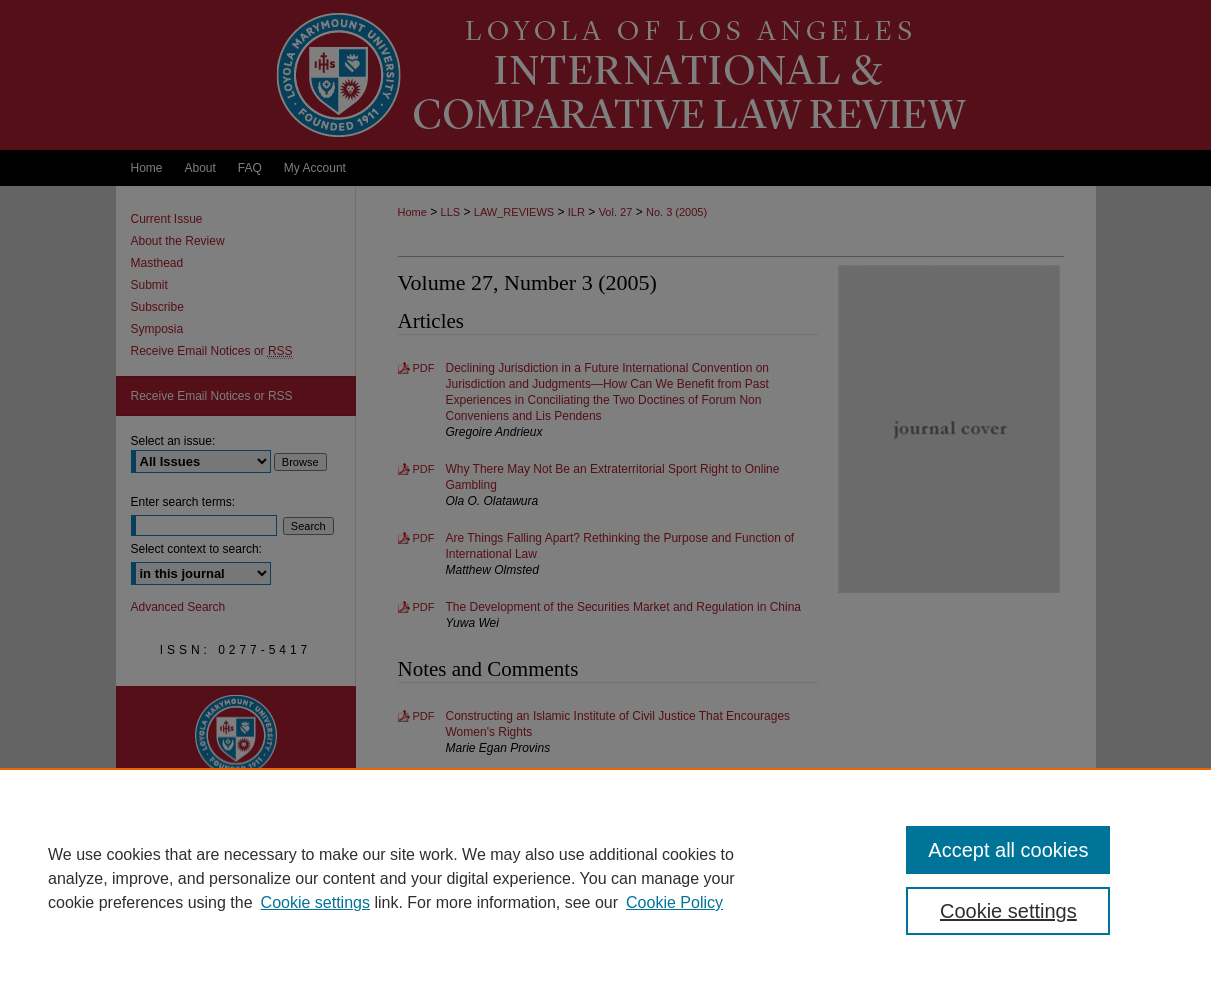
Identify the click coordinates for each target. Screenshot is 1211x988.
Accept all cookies (1008, 850)
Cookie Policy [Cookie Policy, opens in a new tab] (674, 902)
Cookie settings (315, 902)
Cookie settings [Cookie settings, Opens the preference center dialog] (1008, 911)
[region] (605, 878)
